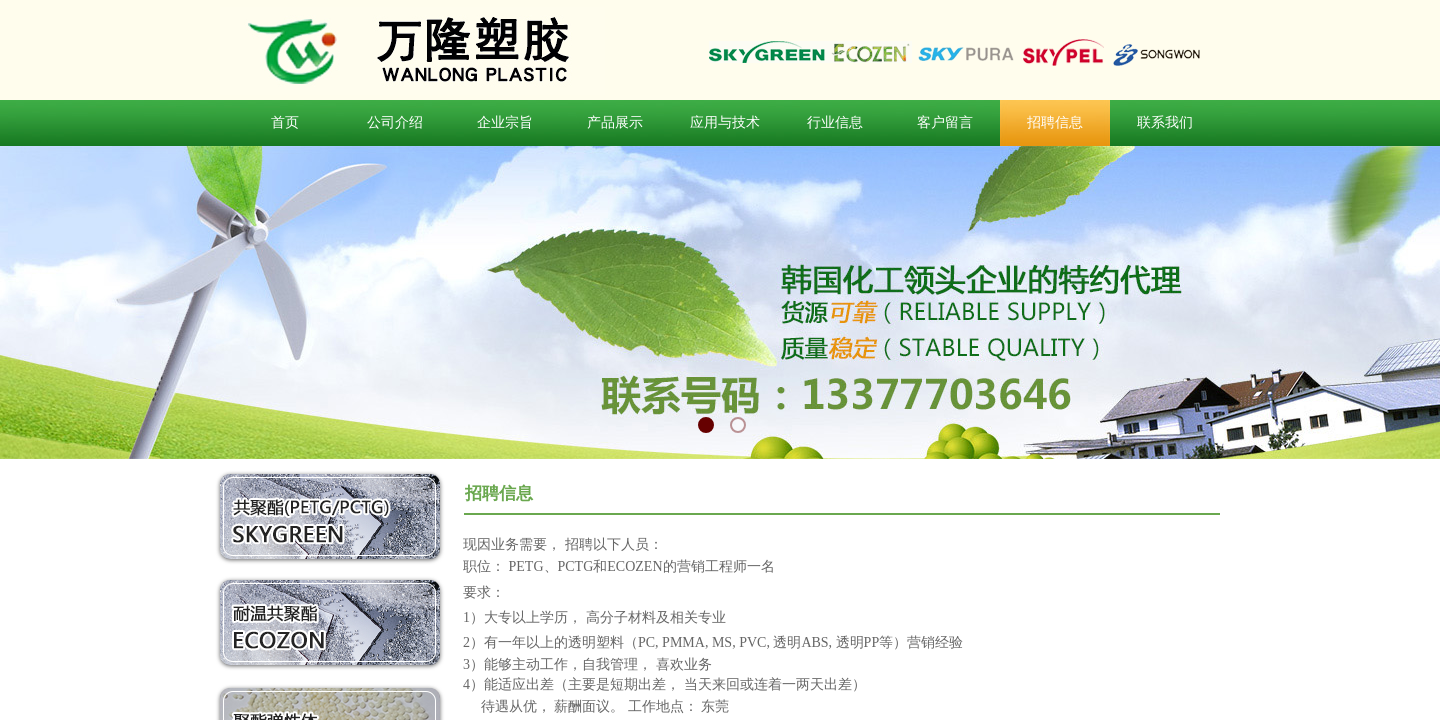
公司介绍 (395, 122)
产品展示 (615, 122)
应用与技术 (725, 122)
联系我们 (1165, 122)
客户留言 (945, 122)
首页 (285, 122)
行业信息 (835, 122)
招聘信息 (1055, 122)
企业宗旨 (505, 122)
